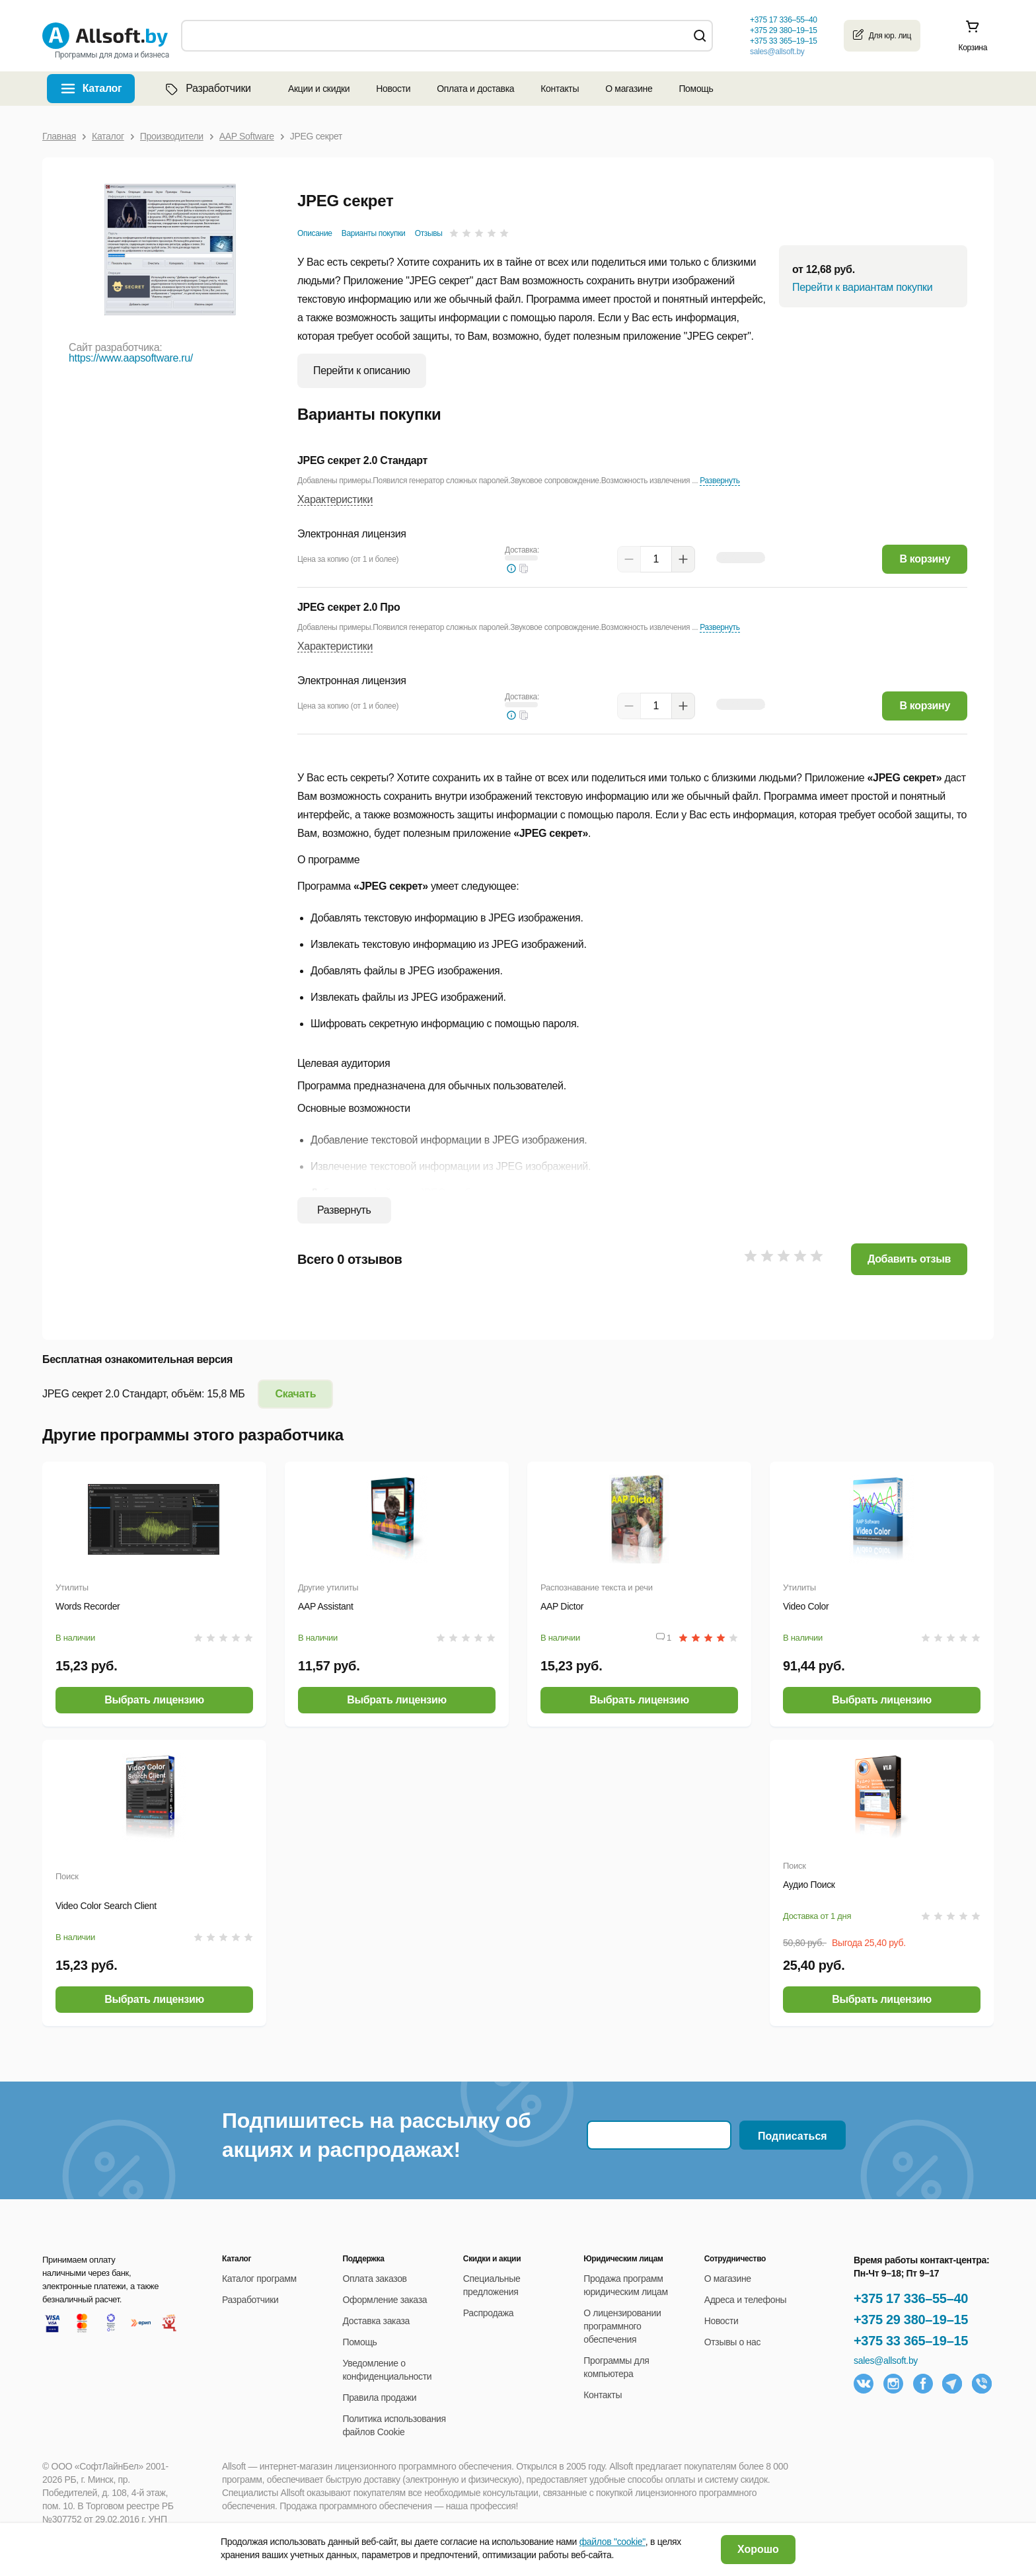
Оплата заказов (374, 2278)
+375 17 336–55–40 (911, 2298)
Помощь (696, 88)
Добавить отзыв (909, 1259)
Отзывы (429, 233)
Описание (314, 233)
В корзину (924, 559)
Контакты (559, 88)
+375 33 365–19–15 (911, 2340)
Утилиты (72, 1587)
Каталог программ (259, 2278)
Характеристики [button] (335, 499)
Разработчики (206, 89)
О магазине (628, 88)
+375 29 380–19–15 (911, 2319)
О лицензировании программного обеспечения (622, 2326)
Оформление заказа (384, 2299)
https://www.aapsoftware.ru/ (131, 358)
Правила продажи (379, 2397)
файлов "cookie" (612, 2541)
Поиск (67, 1876)
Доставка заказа (376, 2321)
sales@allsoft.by (777, 51)
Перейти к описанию (361, 370)
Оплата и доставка (475, 88)
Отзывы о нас (732, 2342)
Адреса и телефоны (745, 2299)
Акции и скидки (319, 88)
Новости (393, 88)
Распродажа (488, 2313)
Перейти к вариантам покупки (862, 287)
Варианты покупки (374, 233)
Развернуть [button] (719, 480)
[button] (524, 568)
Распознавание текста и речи (596, 1587)
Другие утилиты (328, 1587)
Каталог (102, 88)
